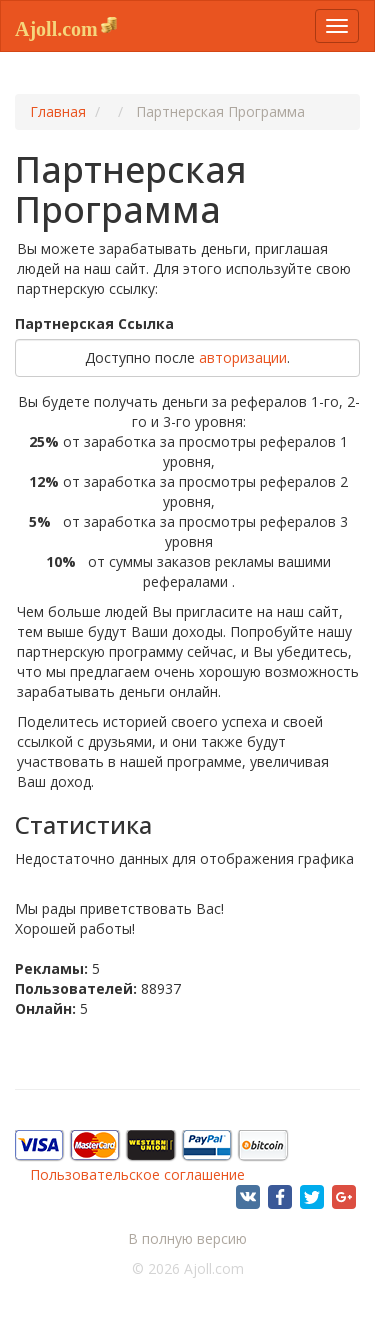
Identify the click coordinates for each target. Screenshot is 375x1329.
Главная (58, 111)
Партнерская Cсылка (94, 323)
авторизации (243, 357)
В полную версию (187, 1238)
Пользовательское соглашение (137, 1174)
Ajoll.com (56, 29)
